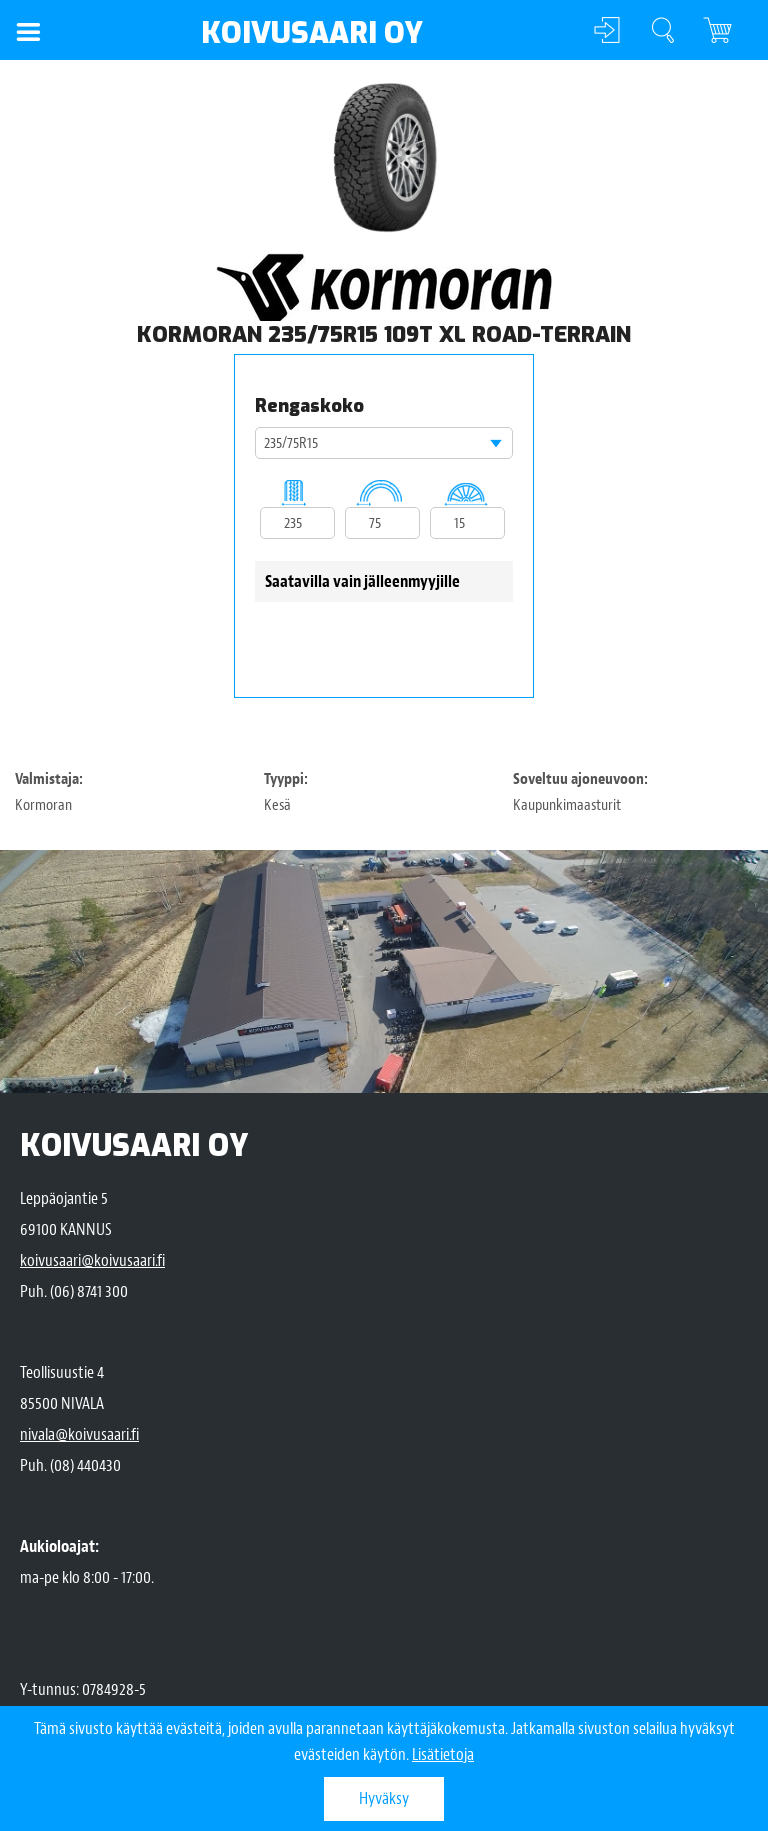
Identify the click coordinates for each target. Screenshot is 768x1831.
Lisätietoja (443, 1754)
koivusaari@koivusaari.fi (92, 1260)
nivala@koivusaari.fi (79, 1434)
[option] (384, 158)
